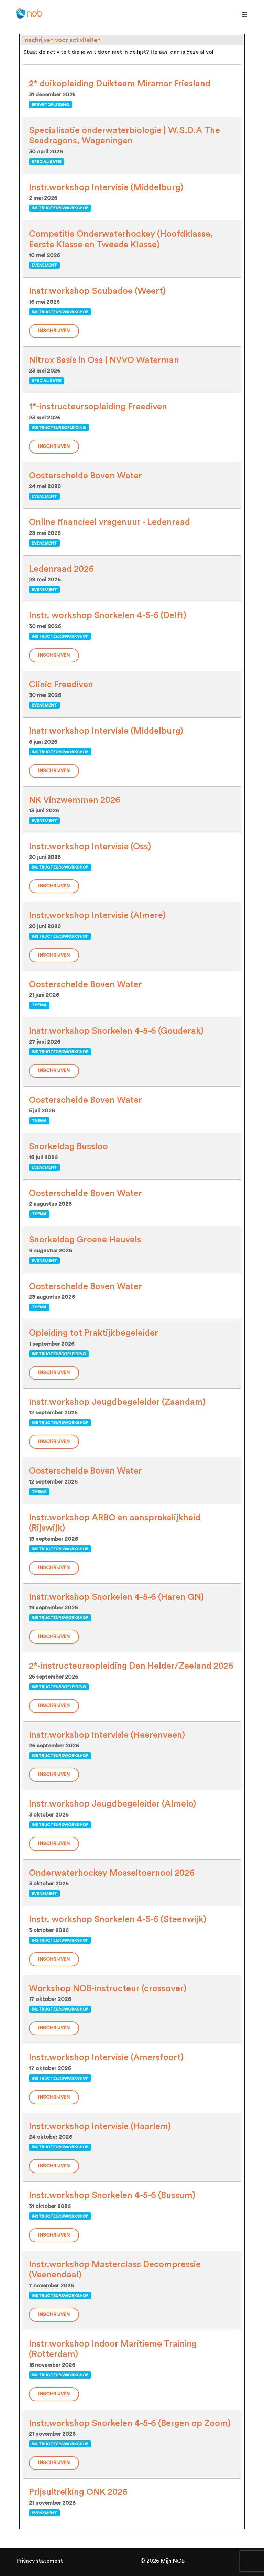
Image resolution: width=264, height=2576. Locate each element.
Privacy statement (39, 2561)
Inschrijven (54, 330)
